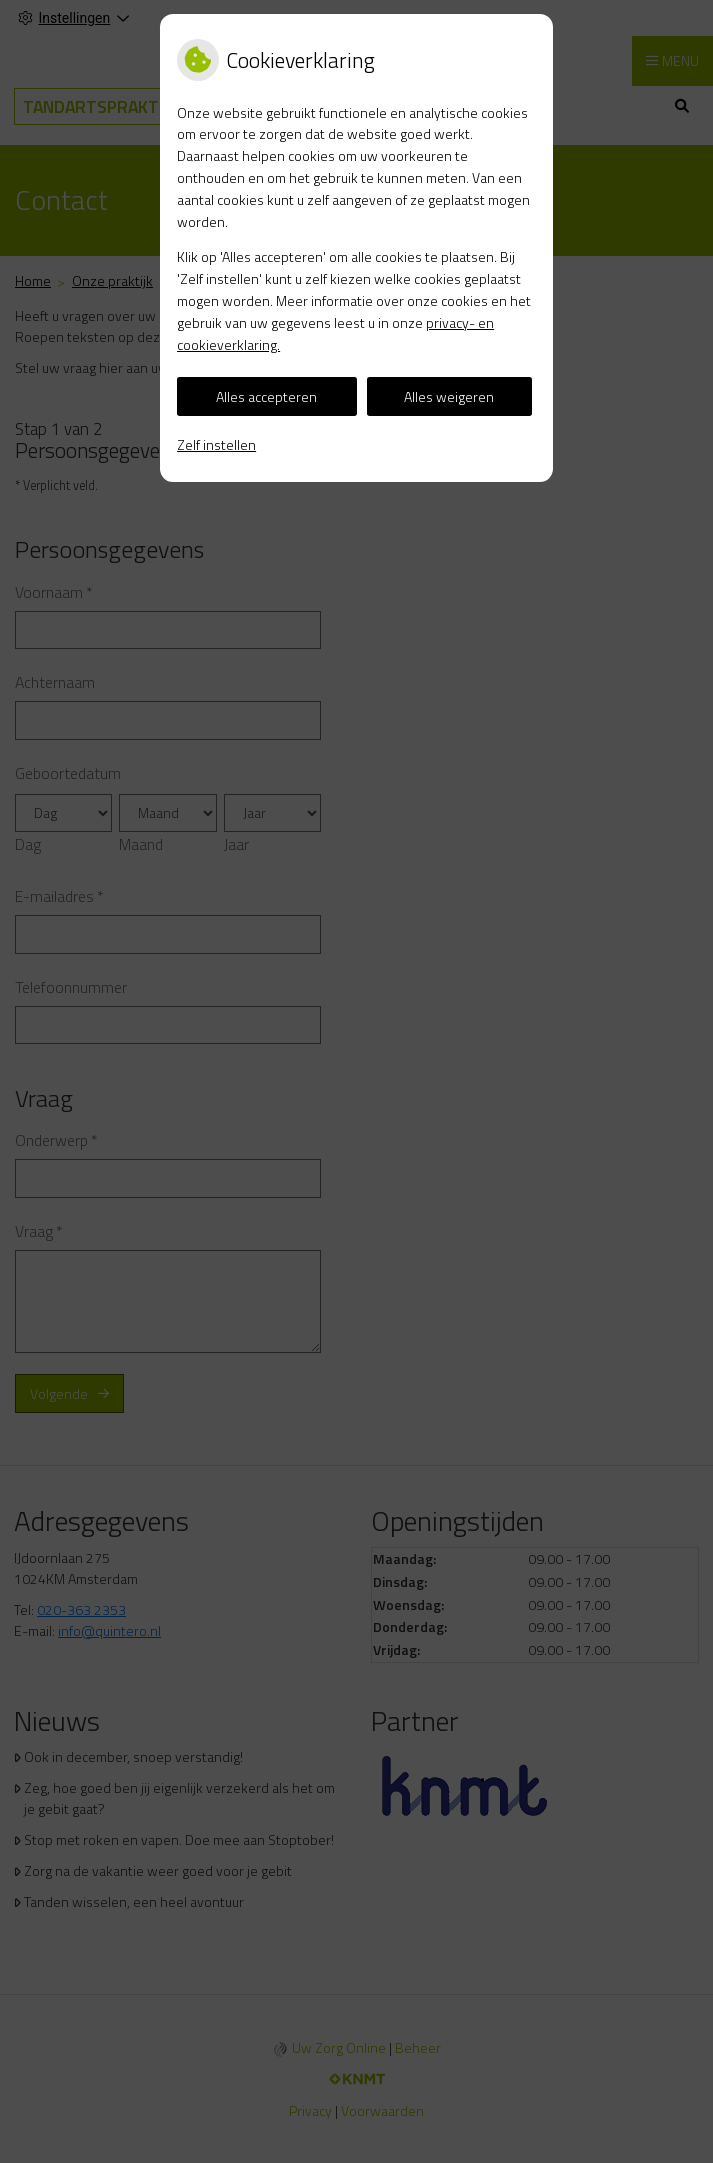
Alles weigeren (449, 396)
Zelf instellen (216, 444)
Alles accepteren (266, 396)
